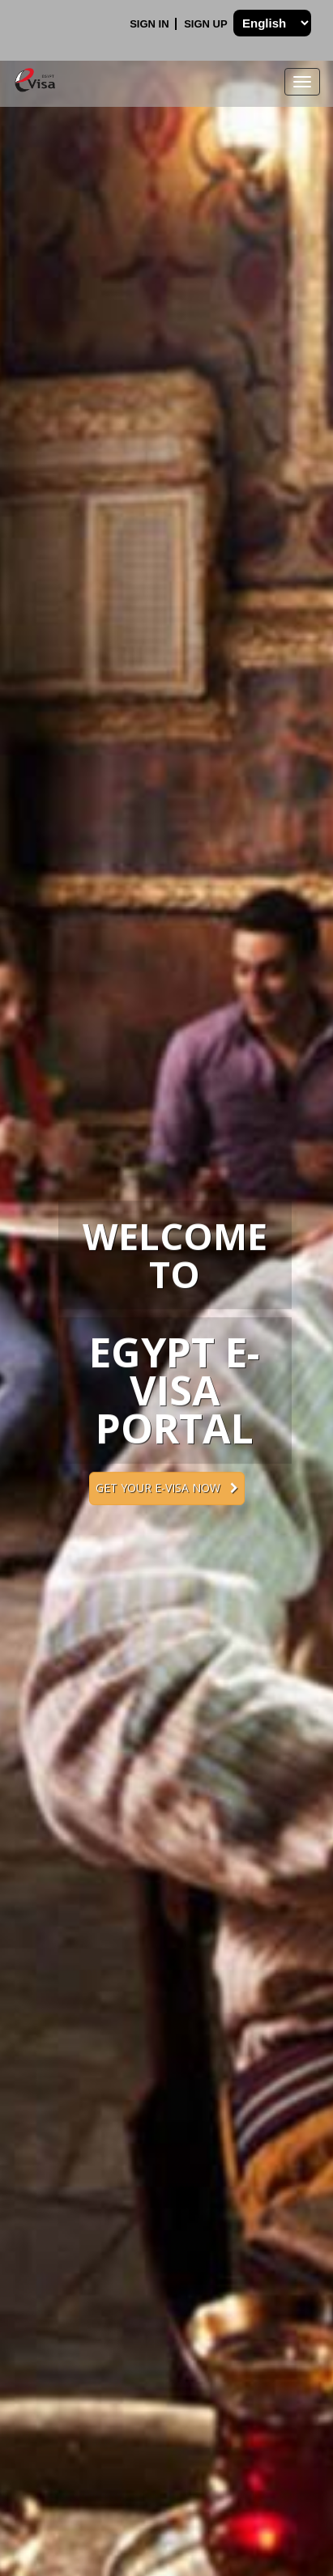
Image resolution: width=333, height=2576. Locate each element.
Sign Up (207, 24)
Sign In (151, 24)
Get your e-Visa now (167, 1487)
